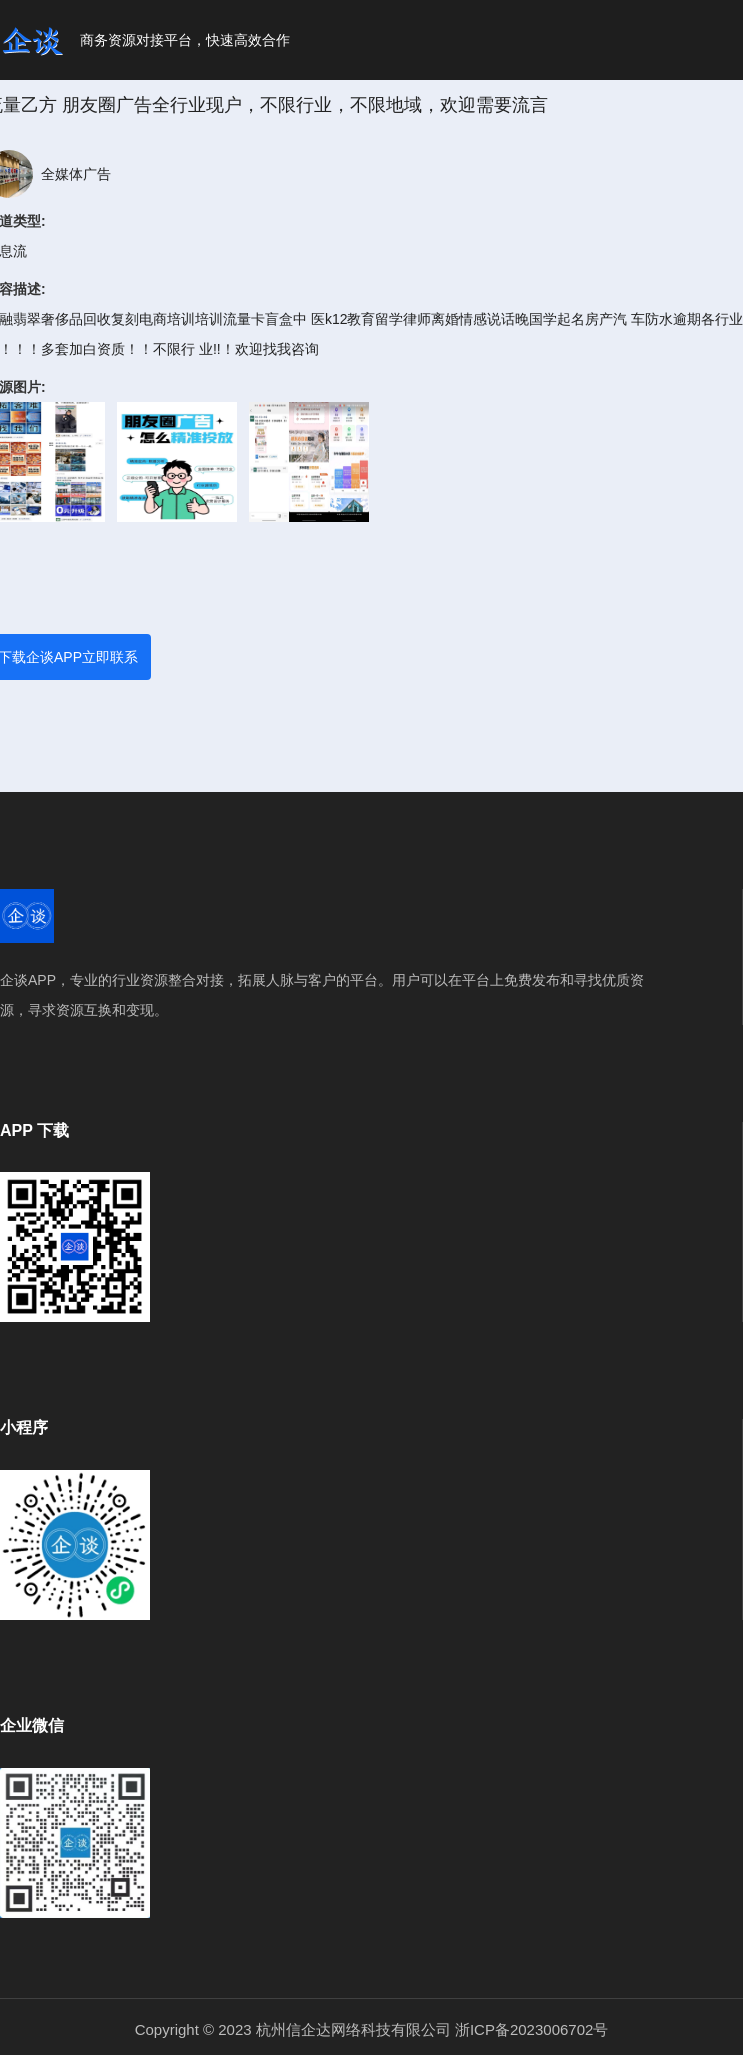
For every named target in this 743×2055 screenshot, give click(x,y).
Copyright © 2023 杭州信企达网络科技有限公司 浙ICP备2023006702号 (372, 2029)
